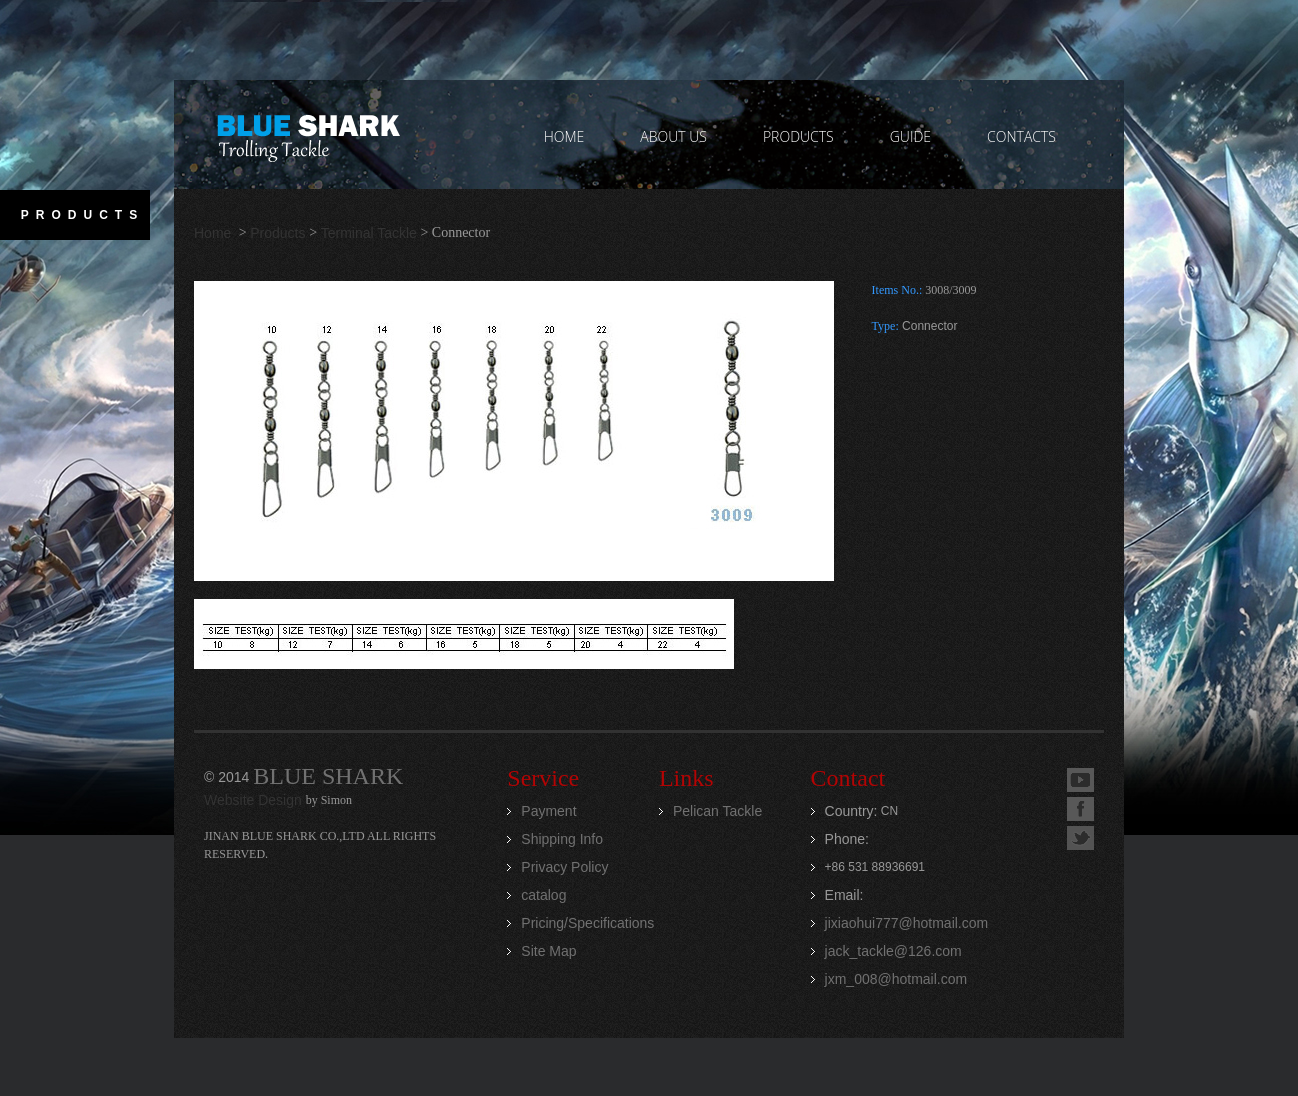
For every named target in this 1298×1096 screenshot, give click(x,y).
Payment (548, 811)
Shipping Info (562, 839)
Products (277, 233)
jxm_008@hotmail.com (896, 979)
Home (214, 233)
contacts (1021, 136)
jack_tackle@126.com (893, 951)
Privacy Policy (564, 867)
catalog (543, 895)
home (564, 136)
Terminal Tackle (369, 233)
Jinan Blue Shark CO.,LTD (307, 135)
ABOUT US (673, 136)
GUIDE (910, 136)
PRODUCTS (798, 136)
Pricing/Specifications (587, 923)
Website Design (255, 800)
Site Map (548, 951)
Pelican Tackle (717, 811)
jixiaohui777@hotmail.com (907, 923)
